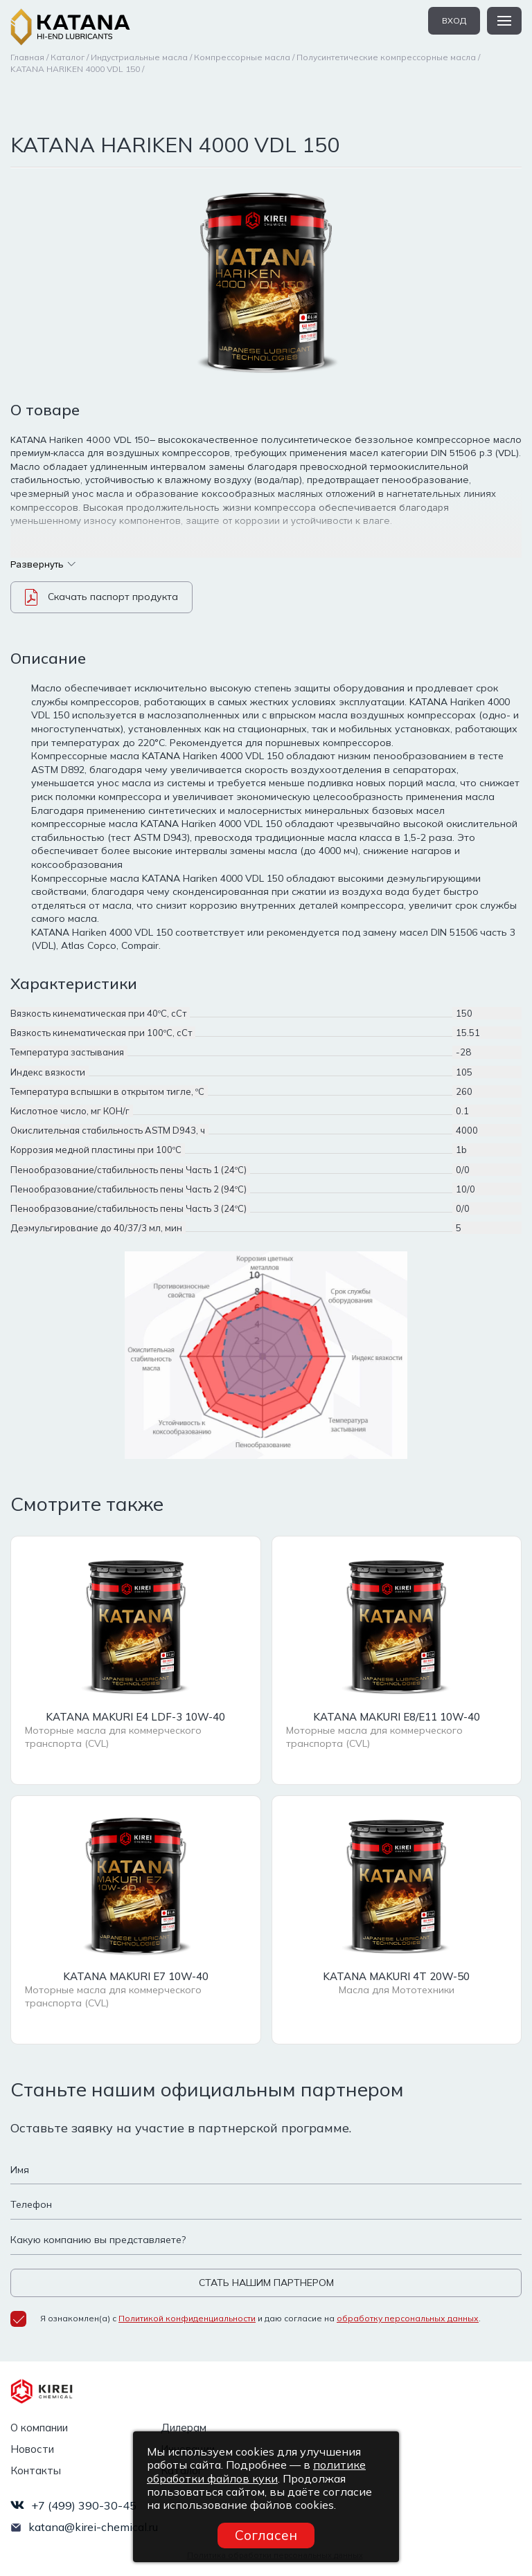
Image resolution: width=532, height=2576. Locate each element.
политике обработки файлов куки (256, 2471)
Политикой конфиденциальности (187, 2318)
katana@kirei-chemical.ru (93, 2527)
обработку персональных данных (408, 2318)
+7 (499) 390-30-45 (83, 2505)
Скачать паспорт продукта (101, 597)
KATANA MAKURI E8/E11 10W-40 (396, 1716)
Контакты (35, 2470)
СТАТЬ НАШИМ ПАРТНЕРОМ (266, 2282)
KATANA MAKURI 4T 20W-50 (396, 1976)
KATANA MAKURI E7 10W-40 (136, 1976)
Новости (32, 2449)
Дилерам (183, 2427)
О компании (39, 2427)
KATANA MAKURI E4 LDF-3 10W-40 (135, 1716)
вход (454, 20)
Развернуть (43, 564)
